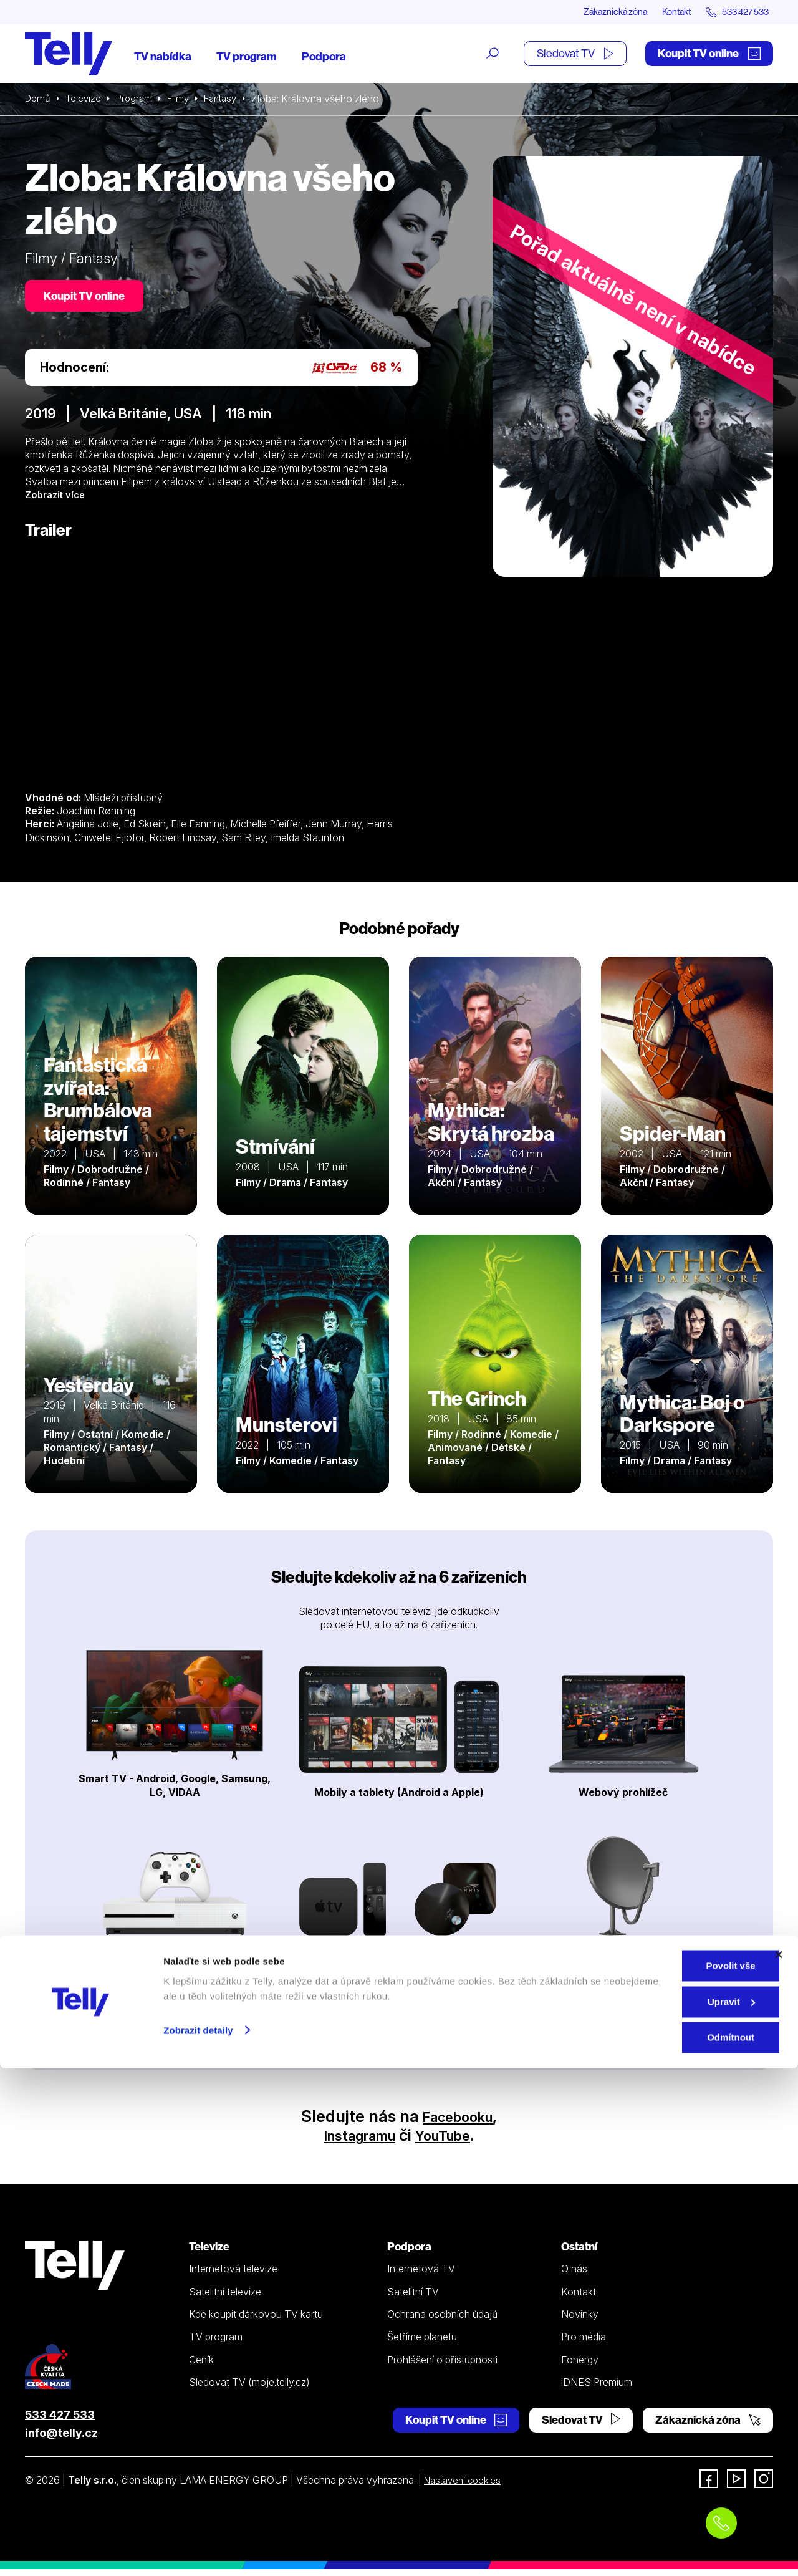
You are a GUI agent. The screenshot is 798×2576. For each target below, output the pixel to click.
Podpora (324, 58)
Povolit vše (661, 2473)
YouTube (451, 2141)
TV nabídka (162, 58)
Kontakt (662, 12)
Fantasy (229, 100)
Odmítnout (662, 2545)
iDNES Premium (596, 2389)
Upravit (662, 2509)
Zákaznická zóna (592, 12)
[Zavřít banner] (778, 2462)
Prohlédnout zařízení (399, 2021)
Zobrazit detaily (198, 2537)
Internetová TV (421, 2275)
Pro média (583, 2343)
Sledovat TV (575, 54)
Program (139, 100)
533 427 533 (60, 2421)
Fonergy (579, 2366)
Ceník (201, 2366)
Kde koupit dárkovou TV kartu (256, 2321)
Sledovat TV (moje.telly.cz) (249, 2389)
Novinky (579, 2321)
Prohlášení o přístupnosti (442, 2366)
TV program (246, 58)
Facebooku (458, 2123)
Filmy (184, 100)
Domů (38, 100)
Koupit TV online (709, 54)
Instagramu (354, 2141)
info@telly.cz (61, 2439)
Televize (86, 100)
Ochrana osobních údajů (442, 2321)
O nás (574, 2275)
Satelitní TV (413, 2298)
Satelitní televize (225, 2298)
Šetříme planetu (422, 2343)
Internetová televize (233, 2275)
